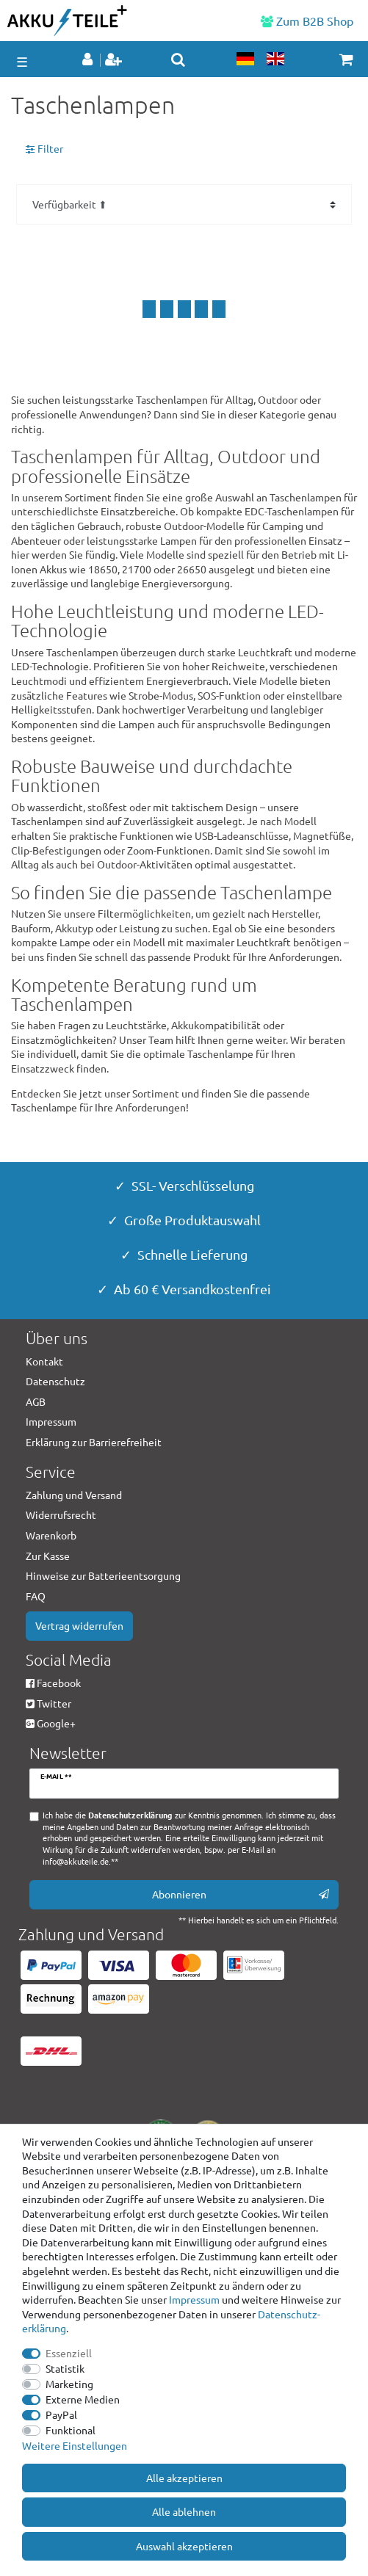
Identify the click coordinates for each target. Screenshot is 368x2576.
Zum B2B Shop (307, 20)
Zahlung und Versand (74, 1494)
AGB (36, 1401)
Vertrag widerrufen (79, 1625)
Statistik (65, 2368)
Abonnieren (241, 1894)
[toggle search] (178, 59)
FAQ (36, 1596)
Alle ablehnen (184, 2511)
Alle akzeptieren (184, 2477)
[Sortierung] (184, 204)
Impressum (194, 2299)
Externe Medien (83, 2399)
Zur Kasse (48, 1555)
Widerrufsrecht (61, 1514)
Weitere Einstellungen (74, 2445)
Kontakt (44, 1361)
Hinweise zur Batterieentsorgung (103, 1575)
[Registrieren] (115, 60)
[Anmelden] (88, 60)
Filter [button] (44, 149)
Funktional (70, 2430)
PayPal (61, 2414)
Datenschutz (55, 1380)
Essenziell (69, 2352)
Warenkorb (51, 1535)
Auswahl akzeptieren (184, 2546)
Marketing (69, 2383)
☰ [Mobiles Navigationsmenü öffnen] (22, 61)
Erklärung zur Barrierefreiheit (94, 1441)
